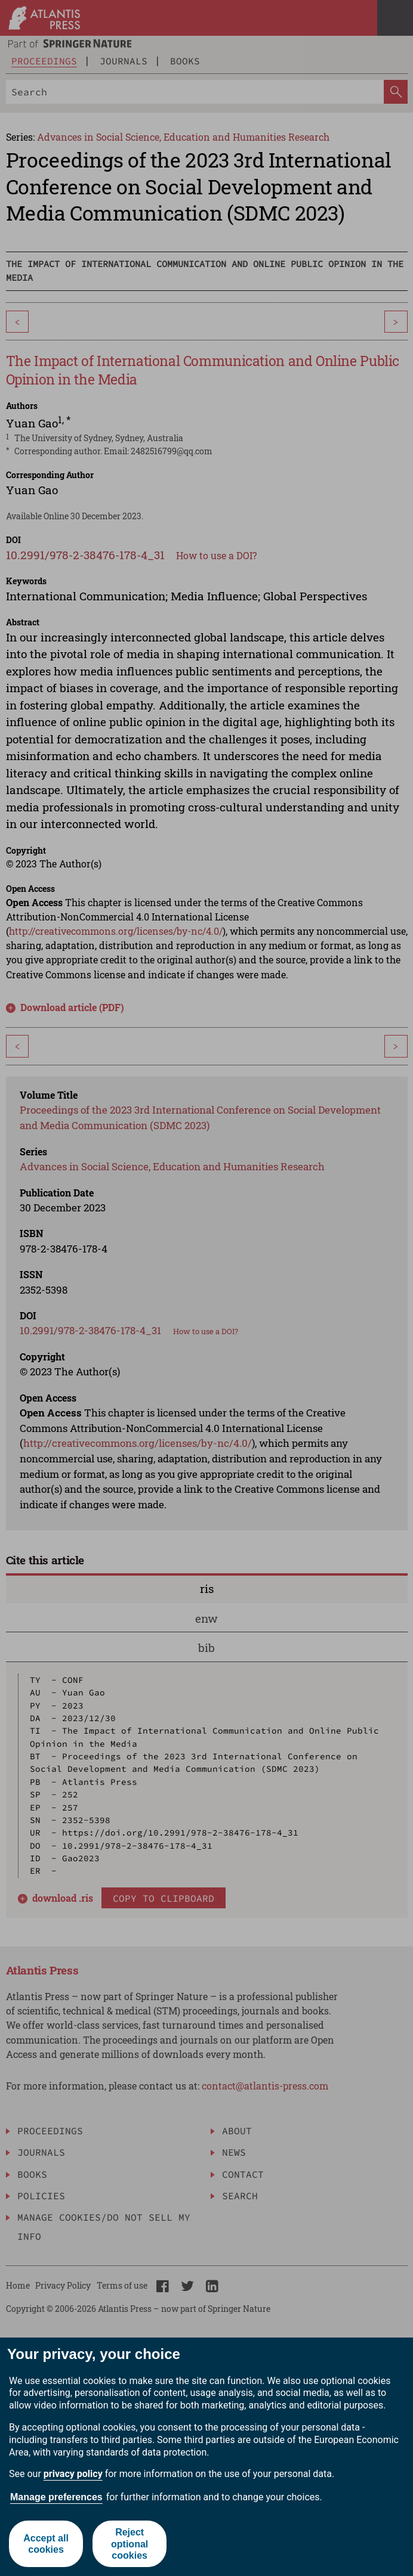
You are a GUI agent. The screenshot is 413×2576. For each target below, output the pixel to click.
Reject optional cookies (129, 2543)
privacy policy (73, 2473)
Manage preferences (56, 2497)
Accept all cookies (46, 2544)
